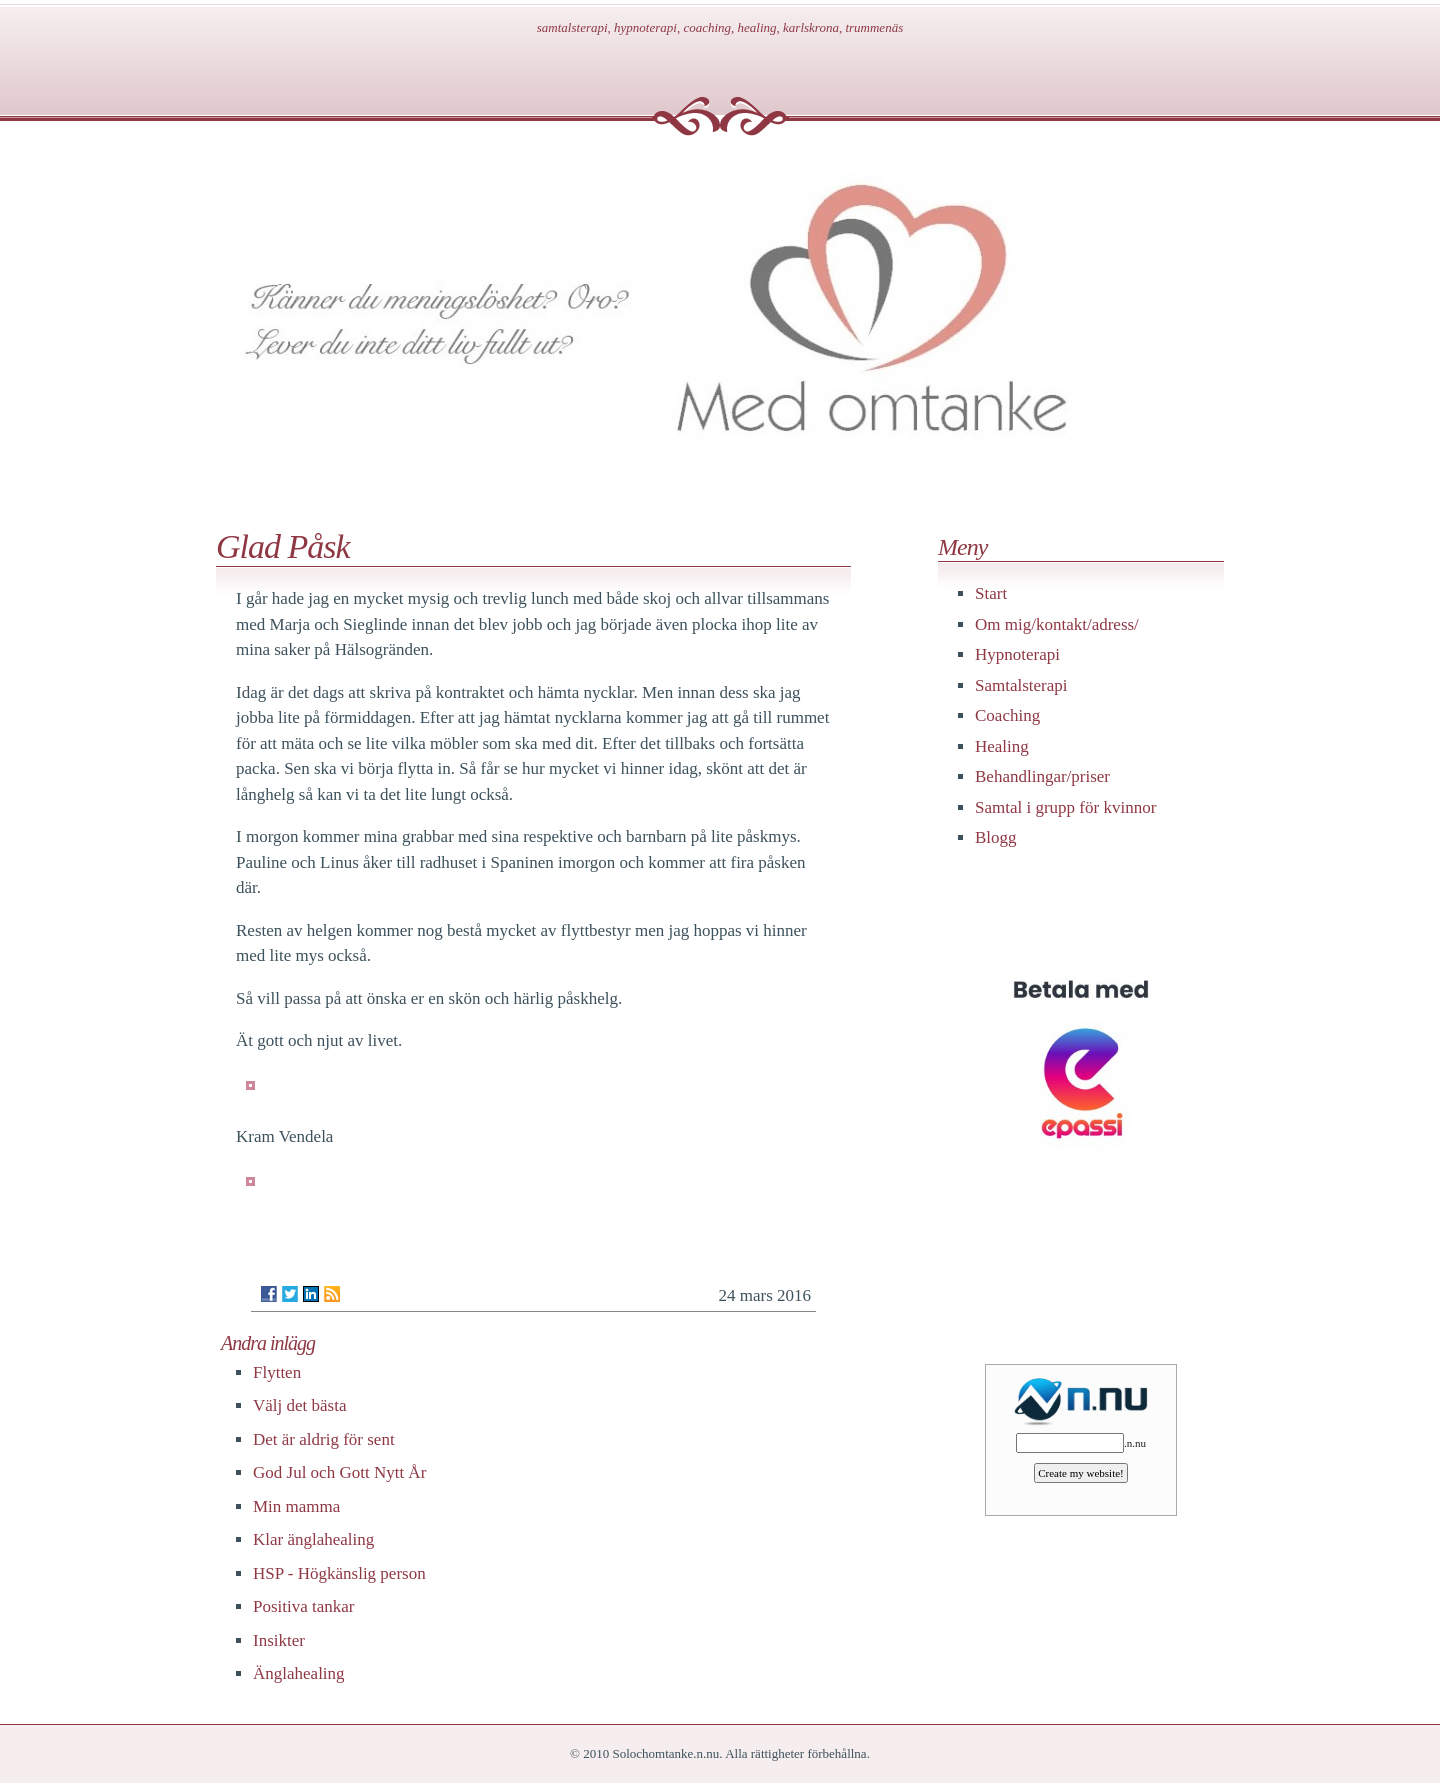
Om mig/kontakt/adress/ (1057, 624)
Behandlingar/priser (1042, 776)
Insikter (279, 1640)
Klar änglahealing (313, 1539)
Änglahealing (299, 1673)
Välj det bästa (299, 1405)
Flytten (277, 1372)
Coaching (1007, 715)
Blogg (996, 837)
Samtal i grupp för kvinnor (1065, 807)
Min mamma (296, 1506)
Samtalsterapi (1021, 685)
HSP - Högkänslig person (339, 1573)
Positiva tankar (304, 1606)
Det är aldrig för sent (324, 1439)
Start (991, 593)
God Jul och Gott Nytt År (339, 1472)
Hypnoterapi (1017, 654)
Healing (1002, 746)
